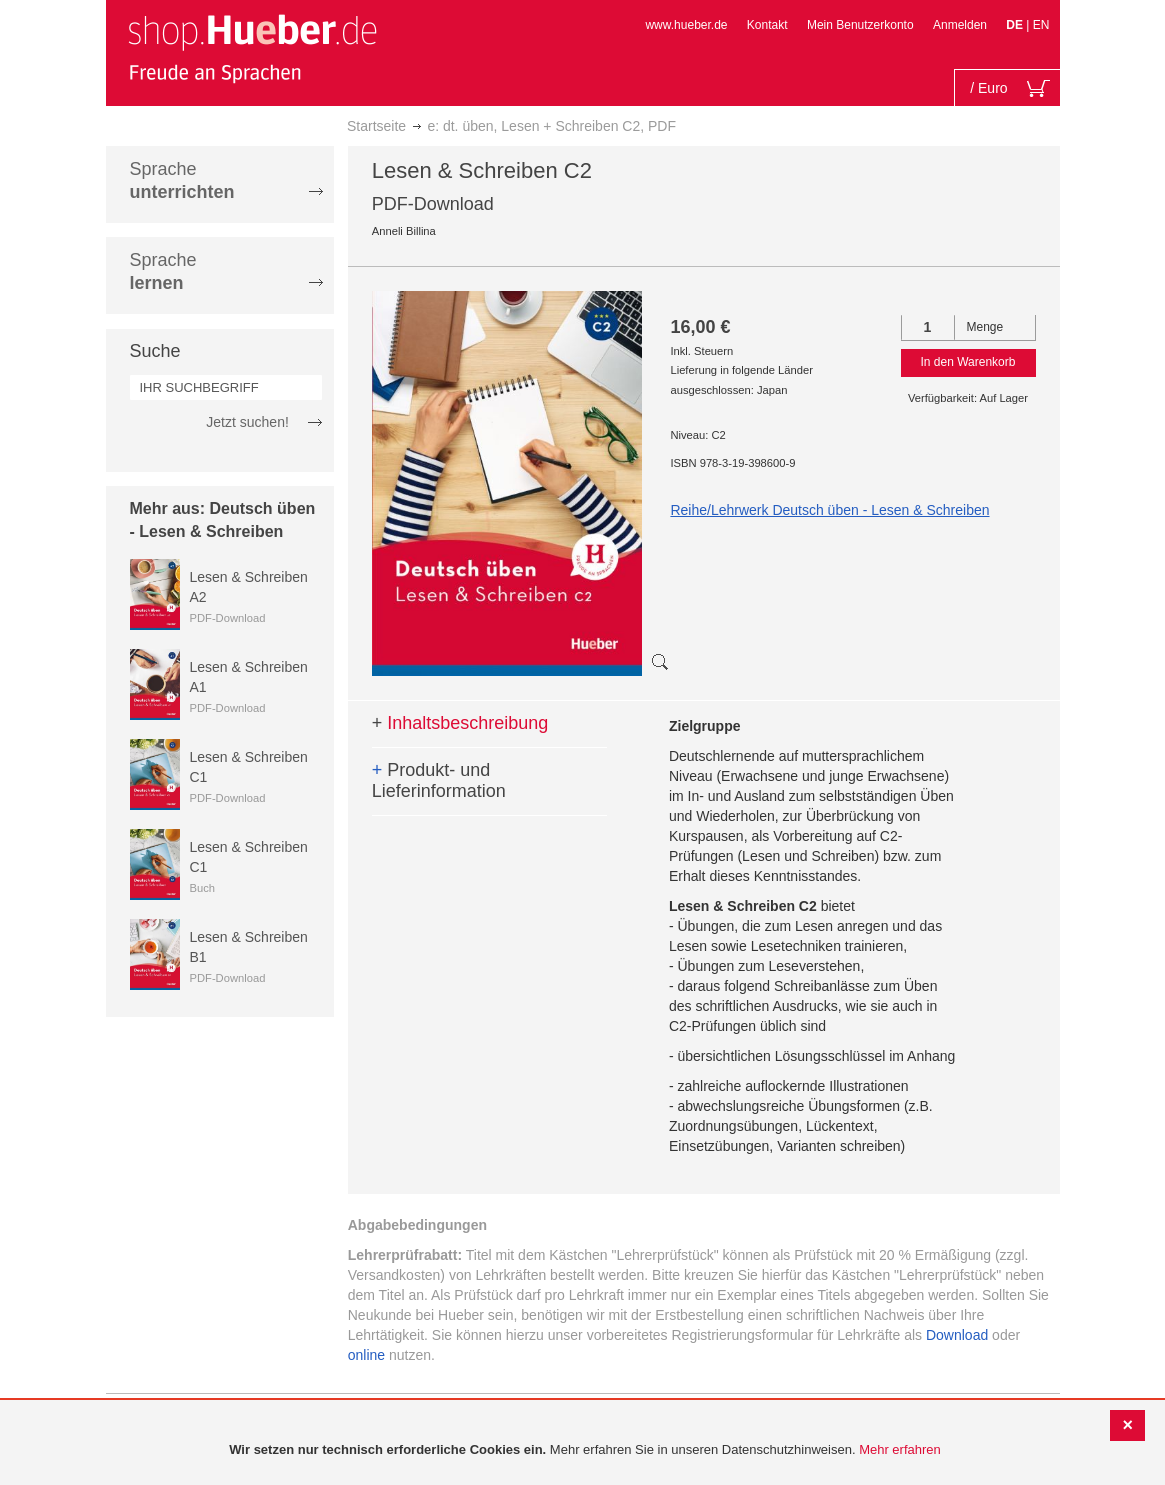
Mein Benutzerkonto (860, 25)
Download (957, 1335)
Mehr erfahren (900, 1449)
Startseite (376, 126)
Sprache (182, 180)
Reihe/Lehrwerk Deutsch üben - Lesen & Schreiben (829, 510)
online (366, 1355)
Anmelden (960, 25)
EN (1041, 25)
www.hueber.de (686, 25)
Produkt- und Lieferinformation (439, 781)
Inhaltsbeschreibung (460, 723)
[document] (585, 1450)
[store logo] (252, 48)
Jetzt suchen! (247, 422)
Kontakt (767, 25)
